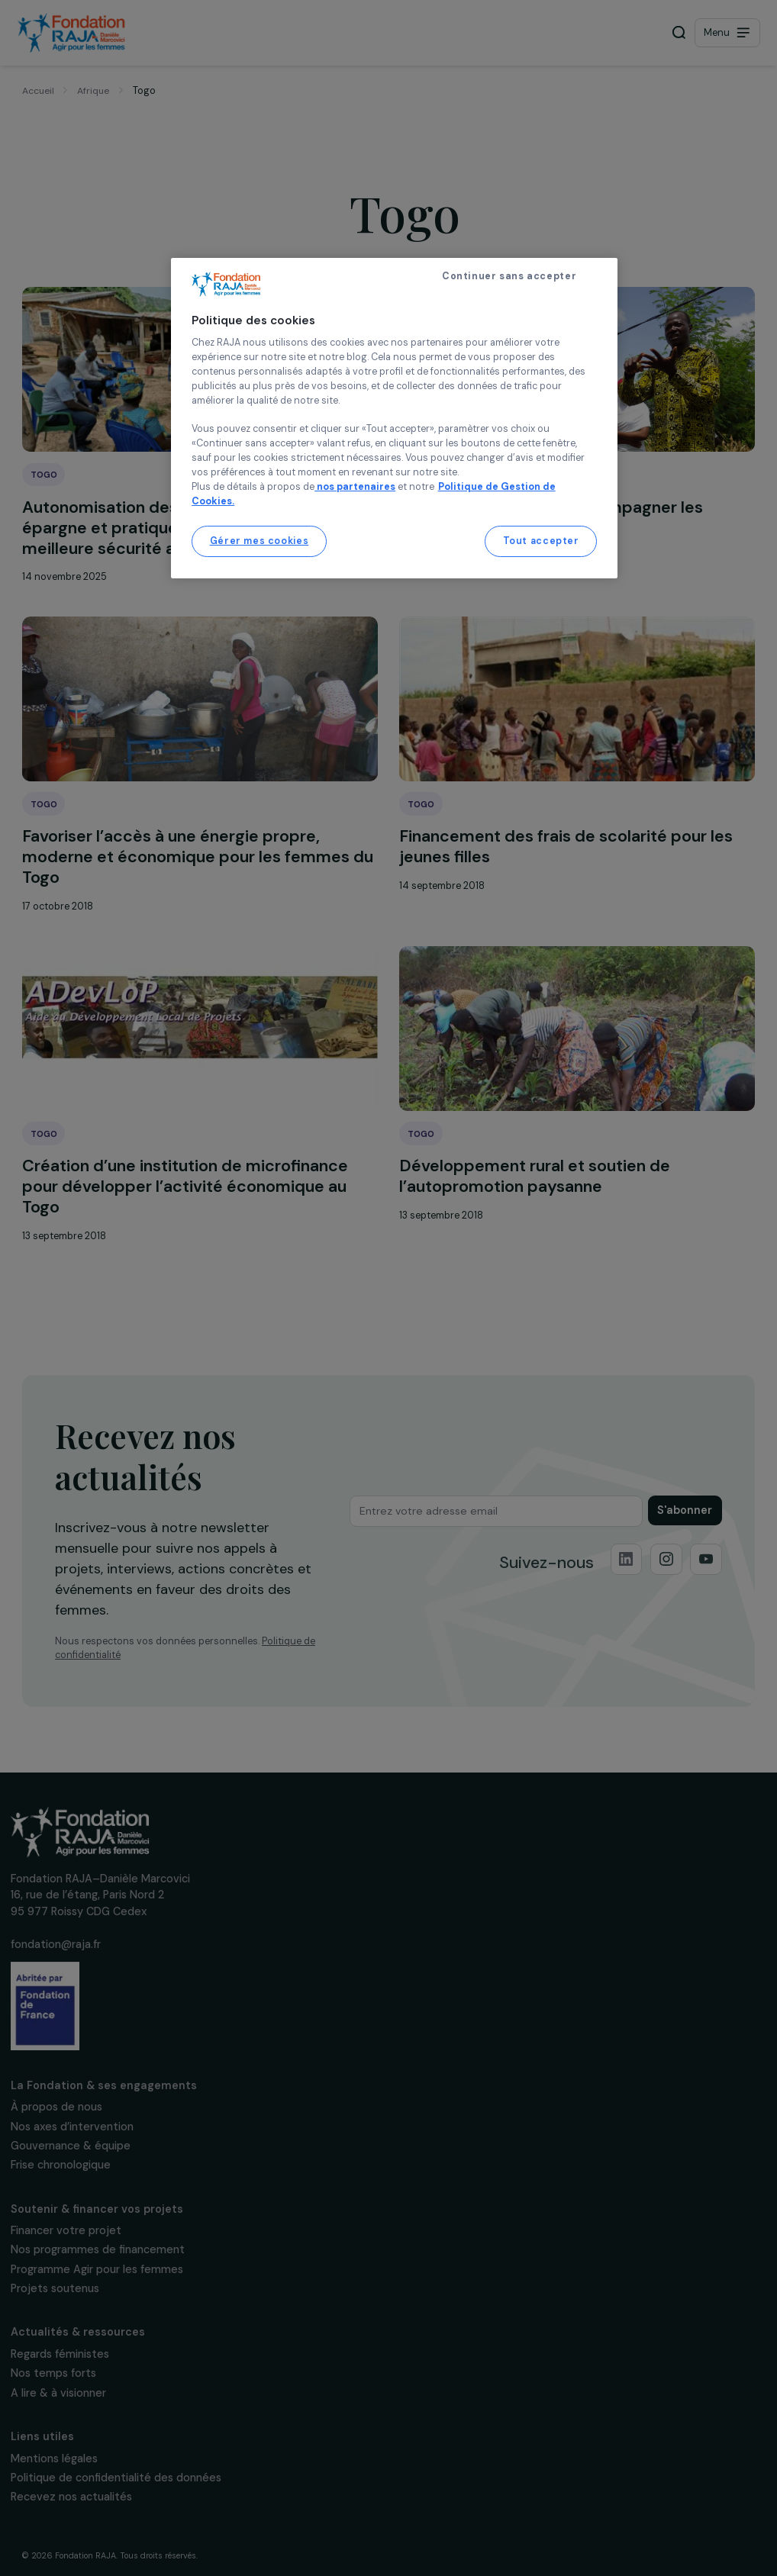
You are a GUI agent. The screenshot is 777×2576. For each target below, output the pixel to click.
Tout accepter (541, 541)
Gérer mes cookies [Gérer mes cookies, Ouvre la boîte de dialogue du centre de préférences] (259, 541)
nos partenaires (354, 487)
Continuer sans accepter (509, 276)
